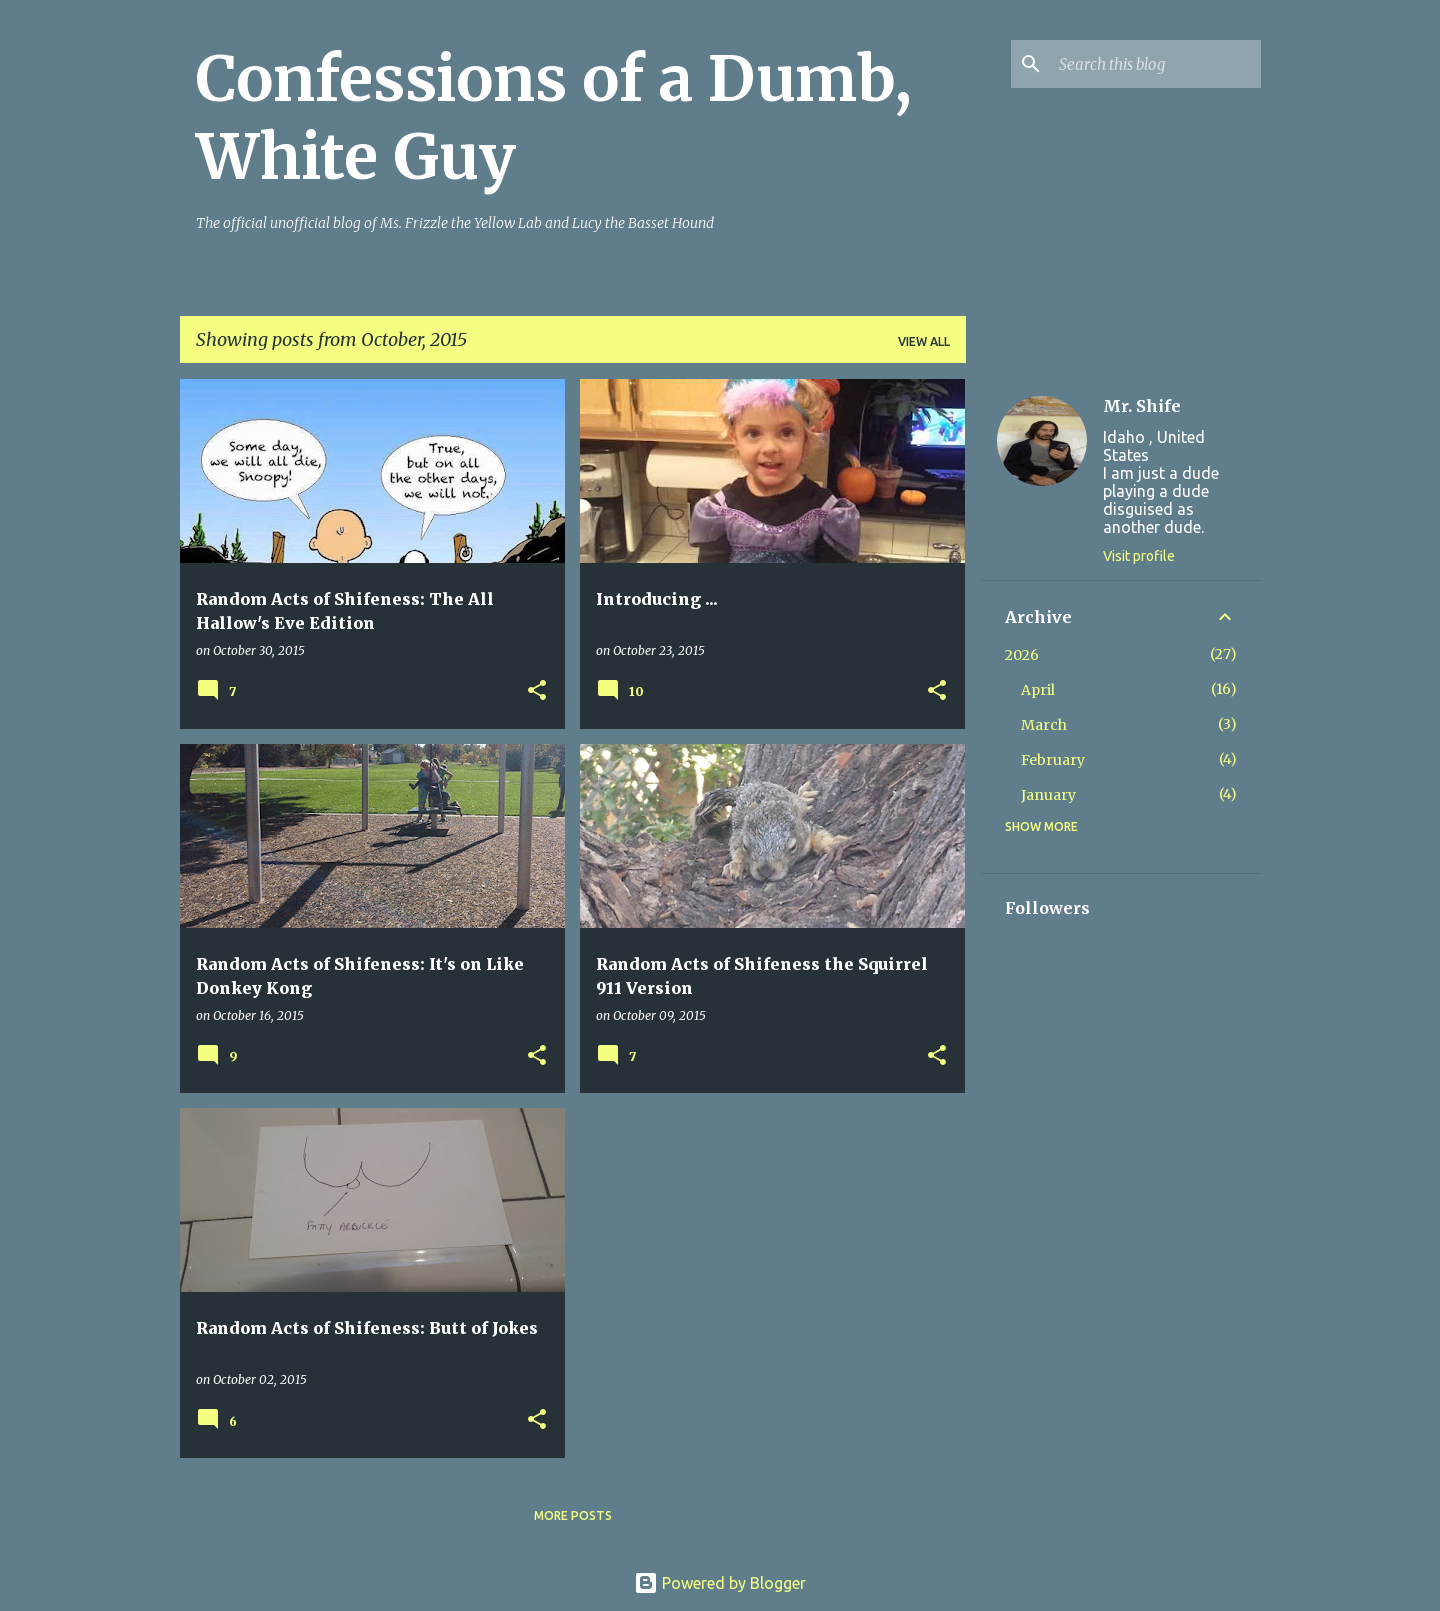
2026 (1022, 655)
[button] (537, 691)
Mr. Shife (1142, 406)
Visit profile (1139, 556)
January (1048, 795)
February (1053, 760)
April (1038, 690)
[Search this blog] (1156, 64)
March (1044, 725)
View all (924, 341)
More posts (573, 1515)
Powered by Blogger (720, 1583)
